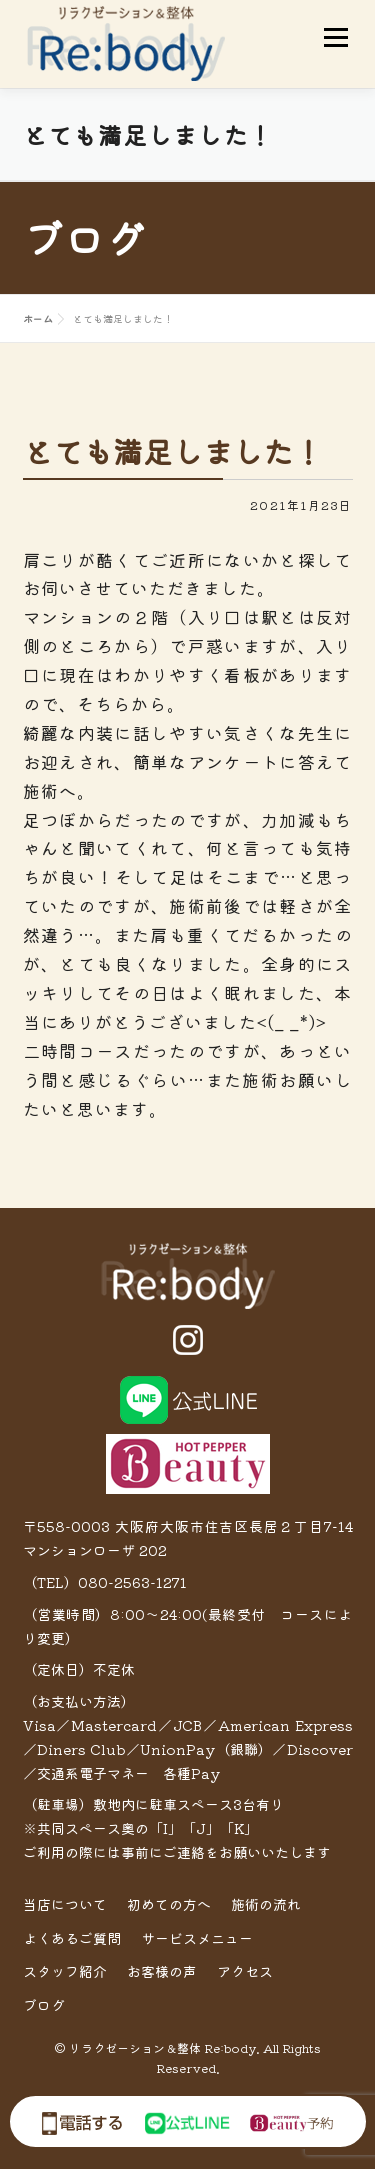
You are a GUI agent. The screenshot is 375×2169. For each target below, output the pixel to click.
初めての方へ (169, 1904)
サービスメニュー (197, 1938)
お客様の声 (162, 1971)
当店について (65, 1904)
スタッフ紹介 (65, 1971)
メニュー (335, 37)
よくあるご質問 (72, 1938)
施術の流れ (266, 1904)
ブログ (44, 2005)
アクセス (245, 1971)
